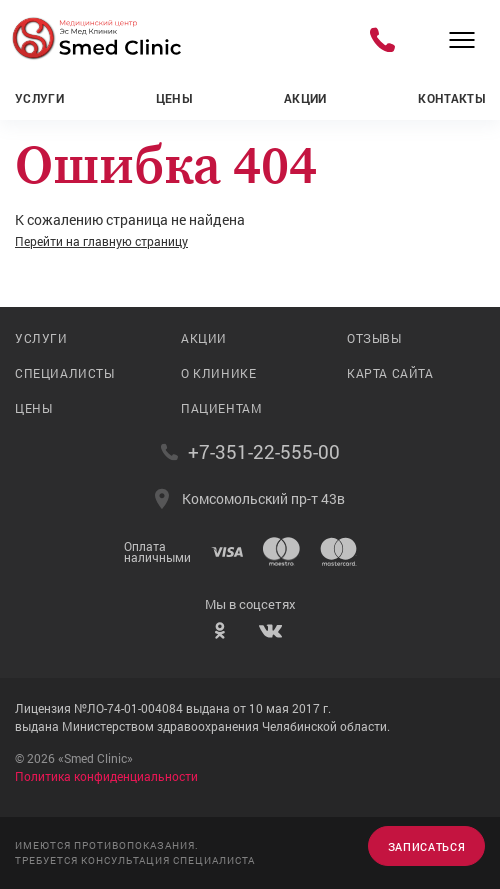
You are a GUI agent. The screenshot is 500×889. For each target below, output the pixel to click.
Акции (305, 98)
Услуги (39, 98)
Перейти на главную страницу (101, 241)
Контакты (451, 98)
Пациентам (221, 408)
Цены (174, 98)
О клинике (218, 373)
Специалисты (65, 373)
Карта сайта (390, 373)
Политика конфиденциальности (106, 776)
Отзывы (374, 338)
